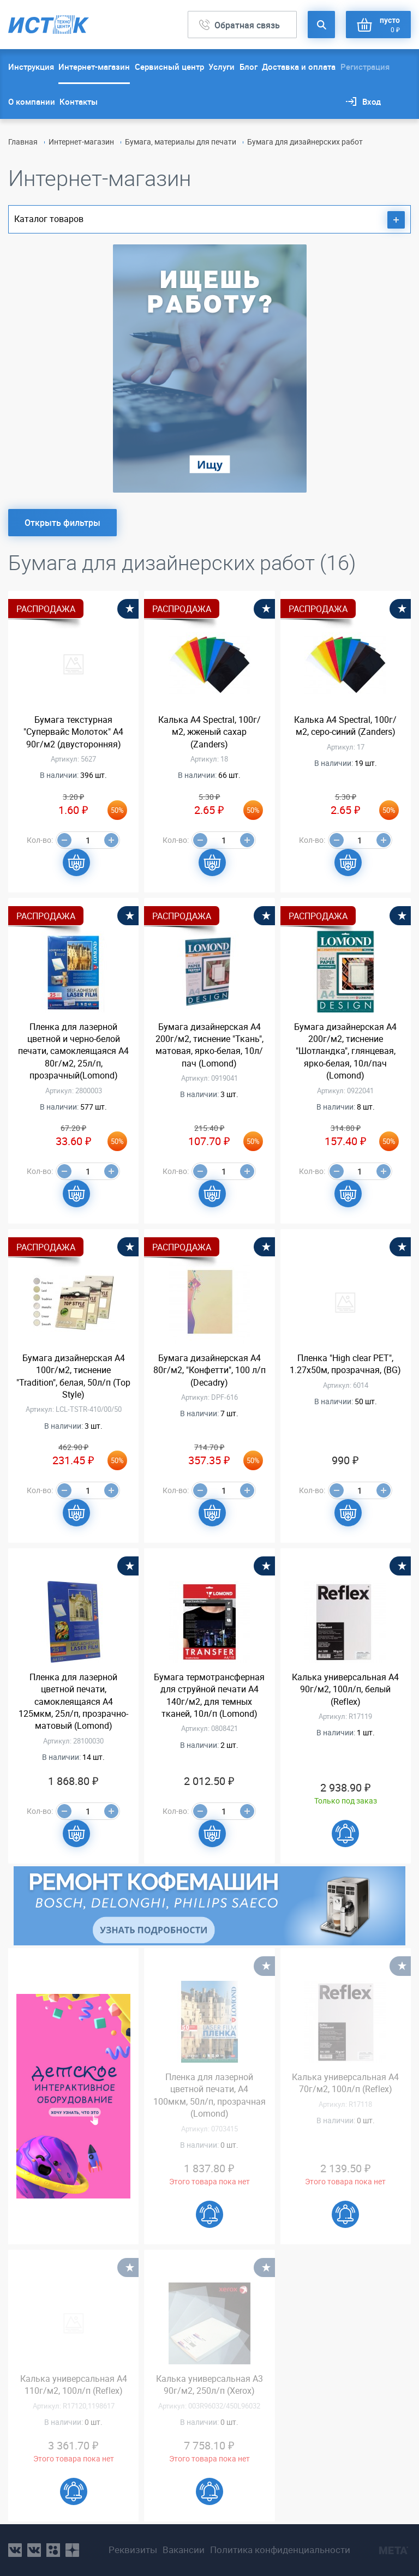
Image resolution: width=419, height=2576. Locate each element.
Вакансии (184, 2549)
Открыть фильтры (62, 523)
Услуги (221, 66)
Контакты (78, 101)
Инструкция (31, 66)
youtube (72, 2550)
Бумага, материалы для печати (180, 141)
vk (15, 2550)
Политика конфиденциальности (280, 2549)
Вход (371, 101)
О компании (31, 101)
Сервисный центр (169, 66)
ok (53, 2550)
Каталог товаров (209, 220)
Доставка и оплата (299, 66)
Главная (23, 141)
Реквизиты (133, 2549)
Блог (249, 66)
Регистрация (365, 66)
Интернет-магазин (94, 66)
